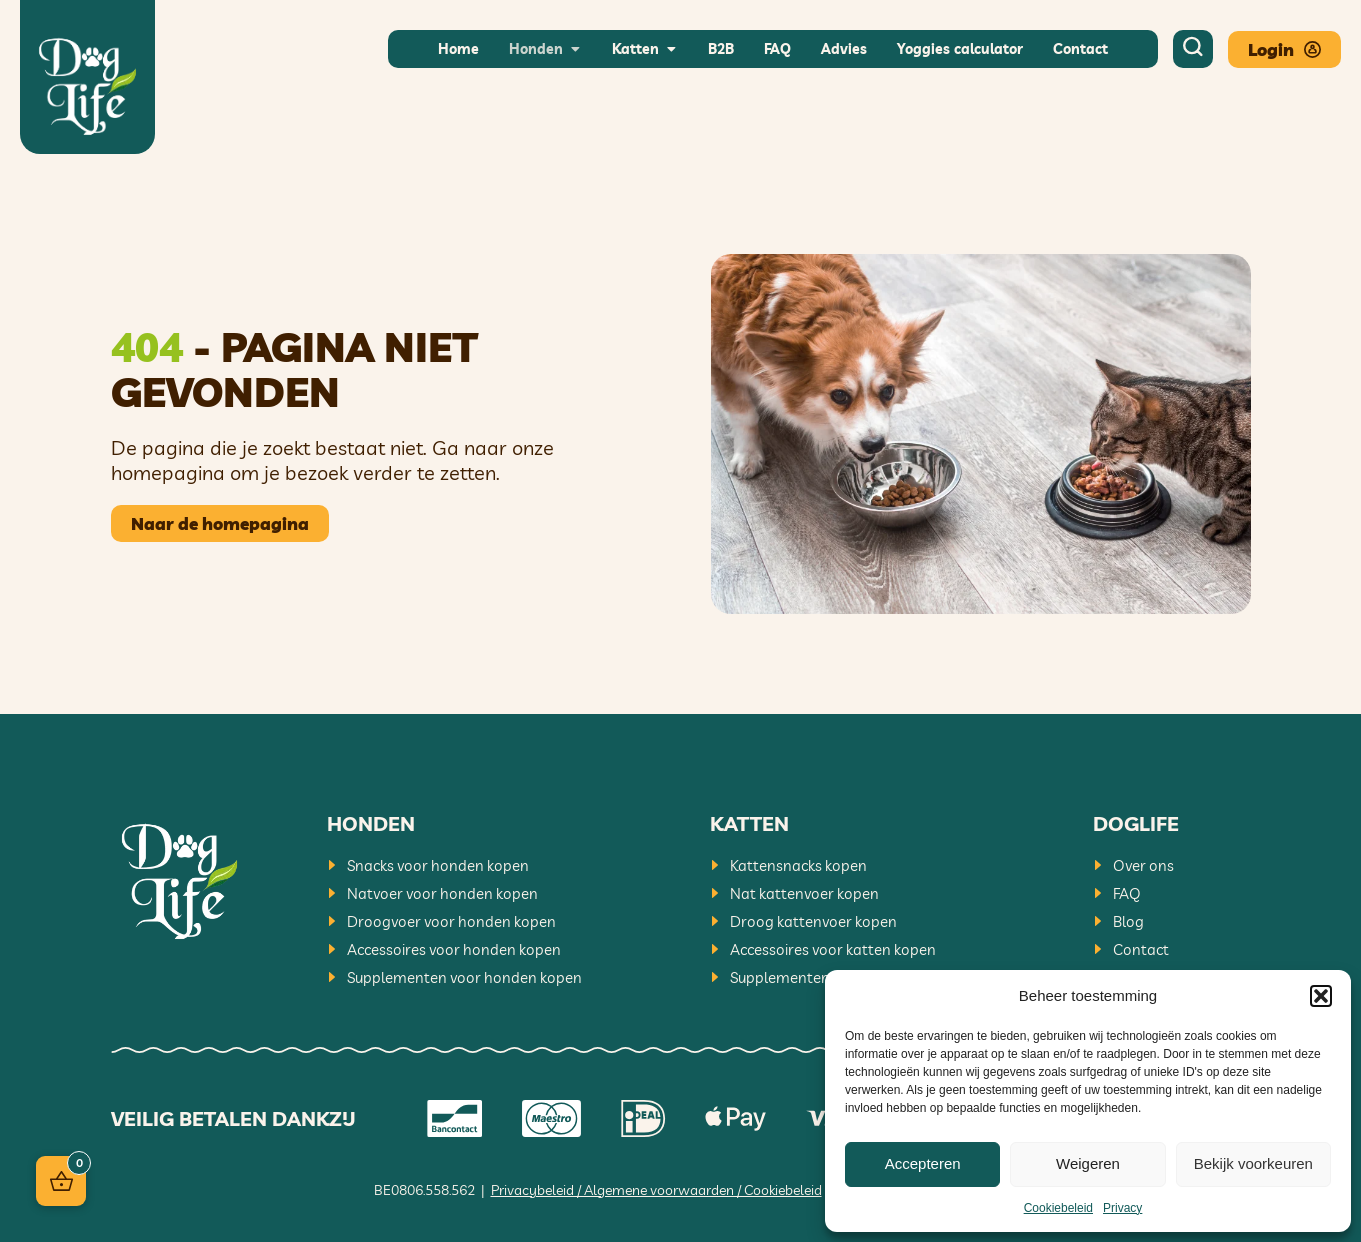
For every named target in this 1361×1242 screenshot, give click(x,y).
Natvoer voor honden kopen (442, 893)
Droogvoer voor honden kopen (451, 921)
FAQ (1127, 893)
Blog (1128, 921)
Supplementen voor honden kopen (464, 977)
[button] (1321, 996)
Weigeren (1088, 1163)
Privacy (1122, 1208)
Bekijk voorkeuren (1253, 1163)
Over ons (1143, 865)
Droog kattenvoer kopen (813, 921)
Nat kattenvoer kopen (804, 893)
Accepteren (923, 1163)
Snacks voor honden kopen (438, 865)
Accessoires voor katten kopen (833, 949)
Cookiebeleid (1058, 1208)
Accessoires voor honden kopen (454, 949)
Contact (1141, 949)
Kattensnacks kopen (798, 865)
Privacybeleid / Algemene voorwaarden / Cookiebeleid (656, 1190)
